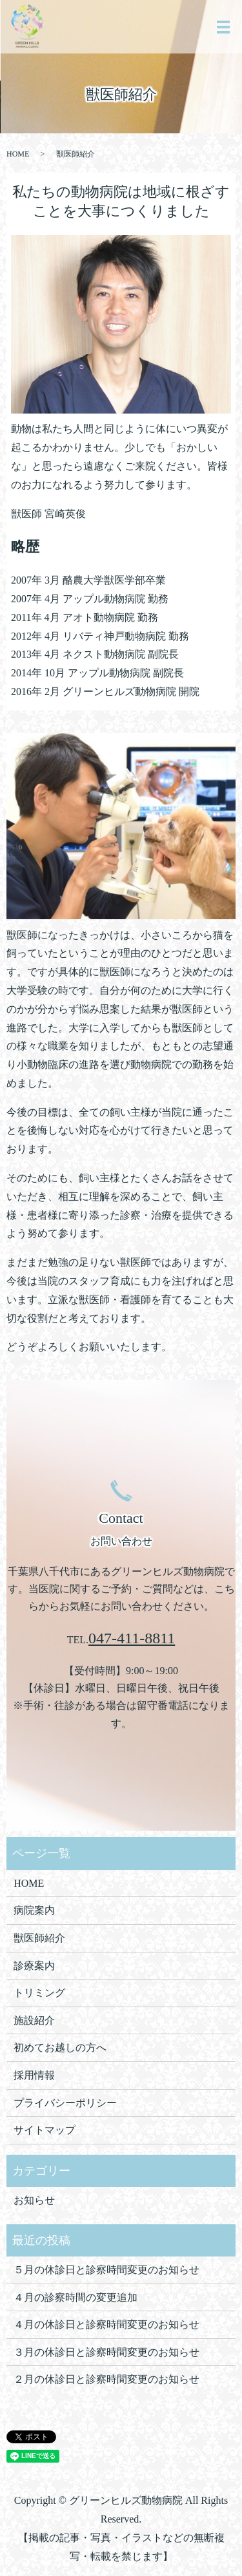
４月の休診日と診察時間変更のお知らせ (106, 2324)
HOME (17, 153)
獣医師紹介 (39, 1937)
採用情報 (34, 2075)
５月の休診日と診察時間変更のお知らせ (106, 2269)
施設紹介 (34, 2020)
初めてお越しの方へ (60, 2047)
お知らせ (34, 2200)
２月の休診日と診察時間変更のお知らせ (106, 2379)
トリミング (39, 1992)
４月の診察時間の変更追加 (75, 2297)
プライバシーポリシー (65, 2102)
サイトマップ (45, 2129)
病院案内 (34, 1910)
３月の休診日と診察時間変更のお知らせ (106, 2352)
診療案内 (34, 1965)
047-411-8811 (131, 1638)
